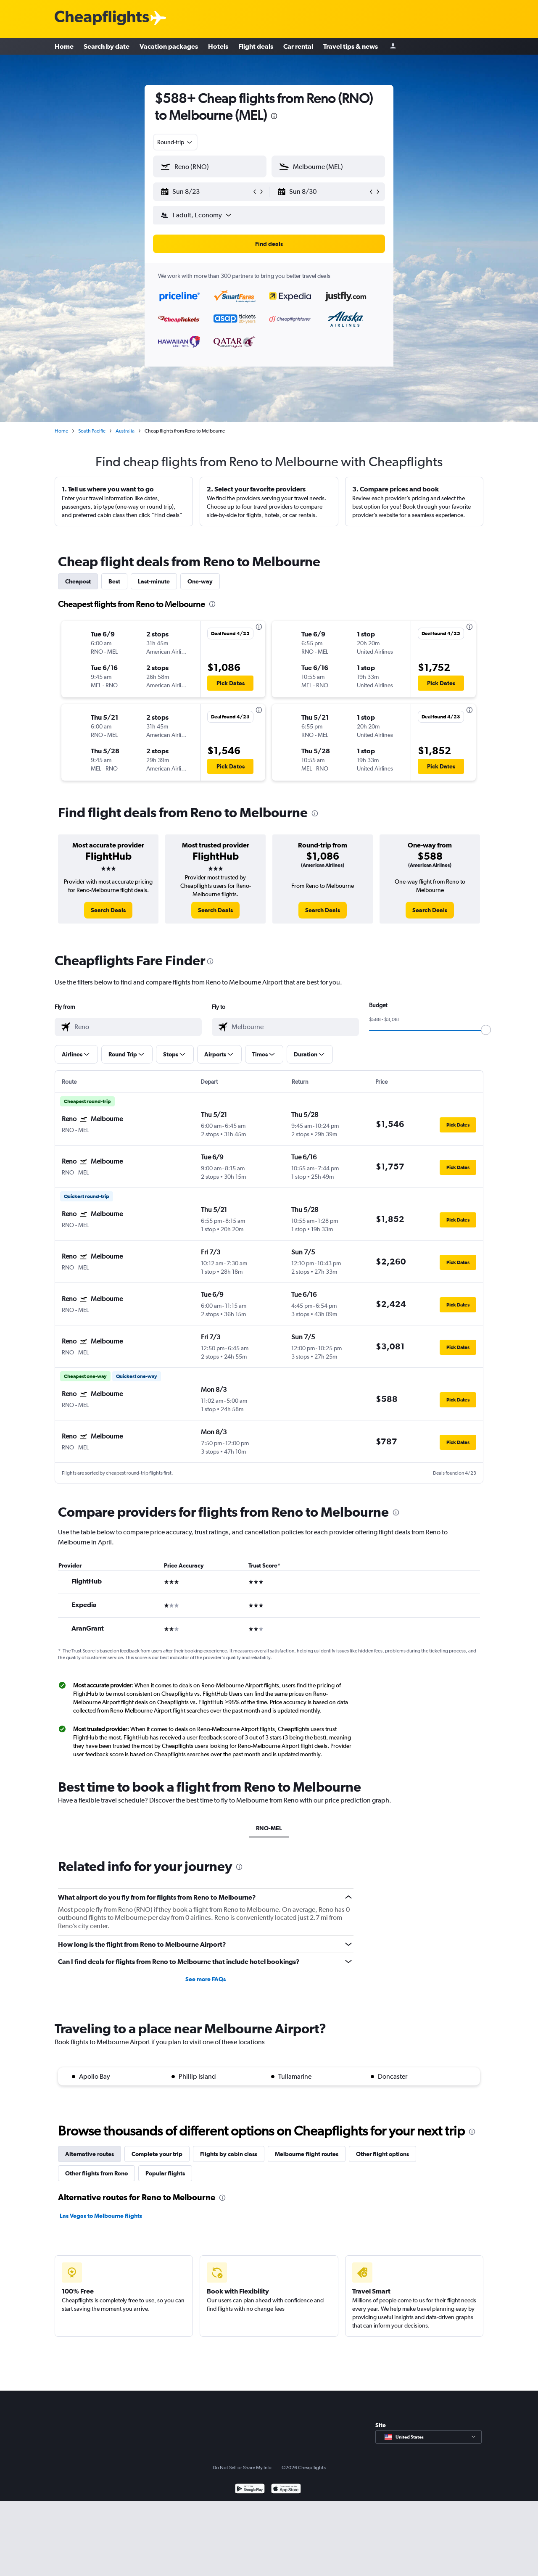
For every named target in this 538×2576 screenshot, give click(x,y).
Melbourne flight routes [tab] (306, 2154)
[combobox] (175, 142)
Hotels (218, 46)
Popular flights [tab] (165, 2173)
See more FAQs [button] (205, 1979)
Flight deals (255, 46)
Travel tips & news (350, 46)
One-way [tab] (200, 581)
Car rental (298, 46)
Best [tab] (114, 581)
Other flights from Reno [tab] (96, 2173)
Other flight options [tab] (382, 2154)
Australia (125, 431)
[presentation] (274, 116)
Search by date (106, 46)
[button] (206, 192)
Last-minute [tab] (154, 581)
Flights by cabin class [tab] (228, 2154)
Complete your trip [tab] (157, 2154)
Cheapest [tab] (78, 581)
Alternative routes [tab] (89, 2154)
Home (64, 46)
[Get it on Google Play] (250, 2489)
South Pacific (91, 431)
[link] (108, 910)
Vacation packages (169, 46)
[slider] (486, 1030)
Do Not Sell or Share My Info (242, 2467)
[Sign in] (393, 46)
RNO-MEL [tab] (269, 1828)
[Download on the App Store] (286, 2489)
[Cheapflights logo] (102, 18)
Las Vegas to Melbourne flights (101, 2215)
